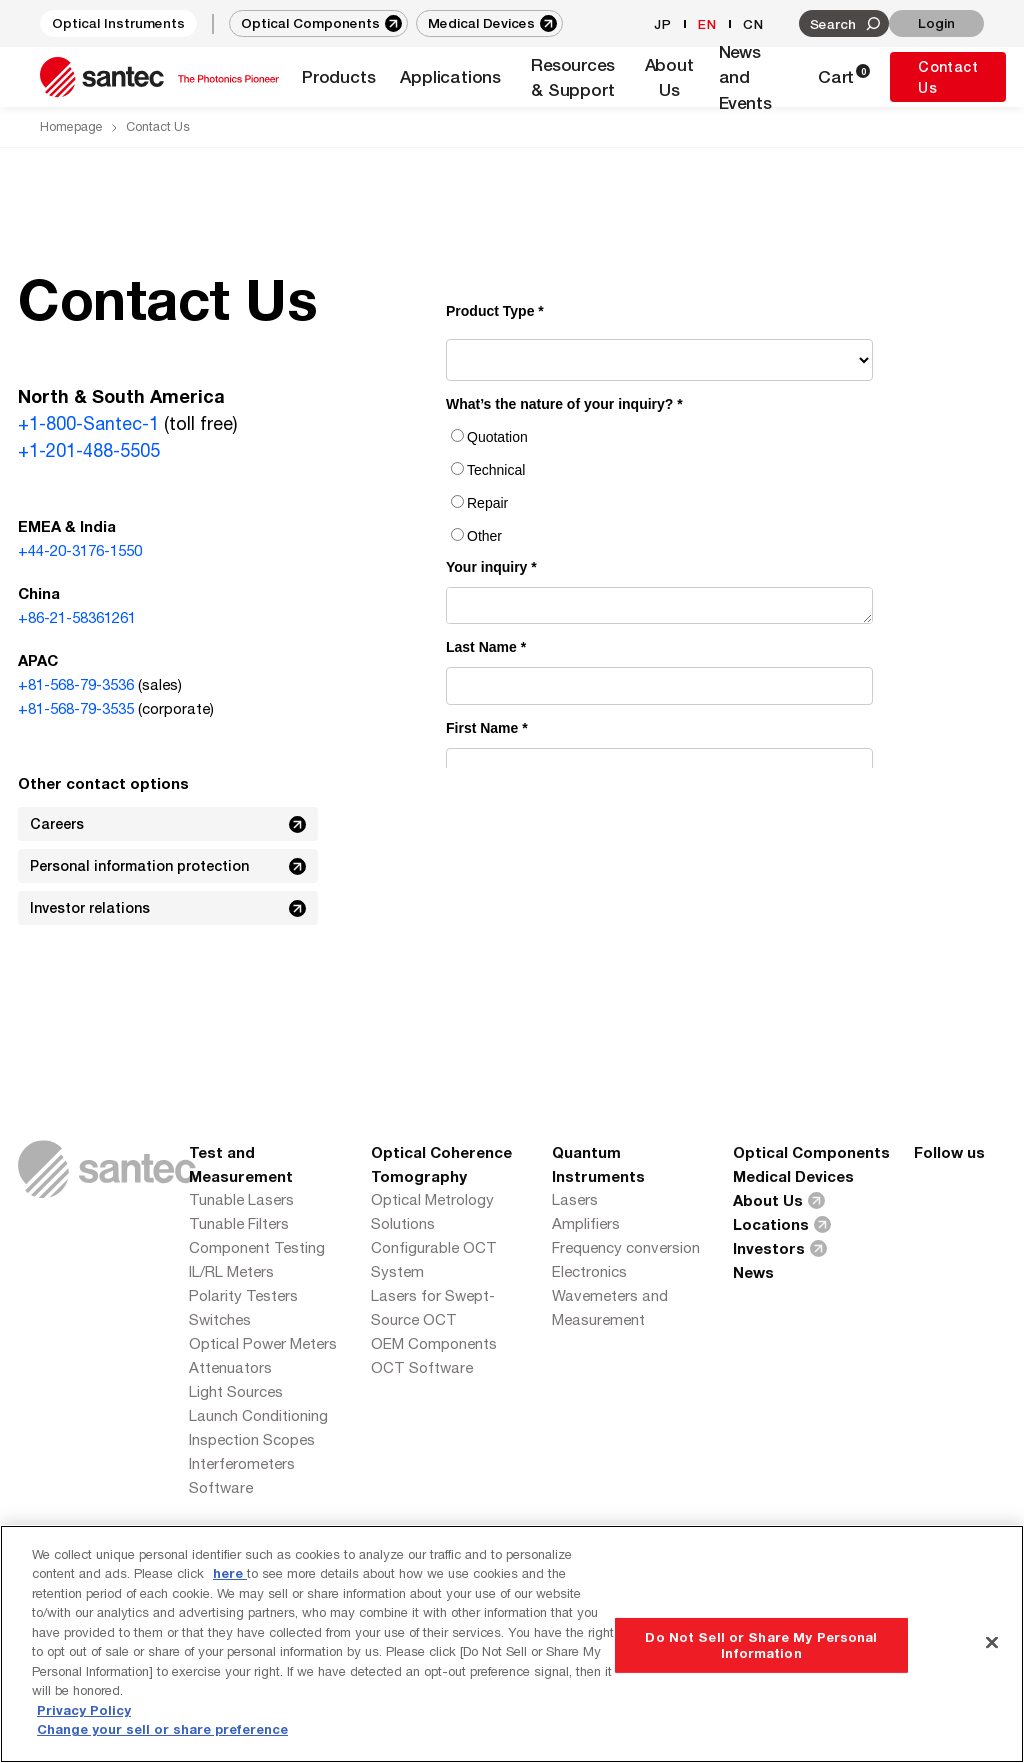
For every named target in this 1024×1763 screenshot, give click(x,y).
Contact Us (948, 77)
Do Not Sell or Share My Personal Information (761, 1645)
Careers (170, 824)
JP (663, 24)
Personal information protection (170, 866)
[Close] (992, 1642)
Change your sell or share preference (162, 1729)
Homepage (71, 126)
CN (753, 24)
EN (707, 24)
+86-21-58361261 (77, 617)
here (230, 1573)
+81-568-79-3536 (76, 684)
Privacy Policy (84, 1710)
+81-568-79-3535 (76, 708)
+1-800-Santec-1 (88, 423)
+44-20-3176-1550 (80, 550)
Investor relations (170, 908)
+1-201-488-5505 (89, 450)
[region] (512, 1644)
